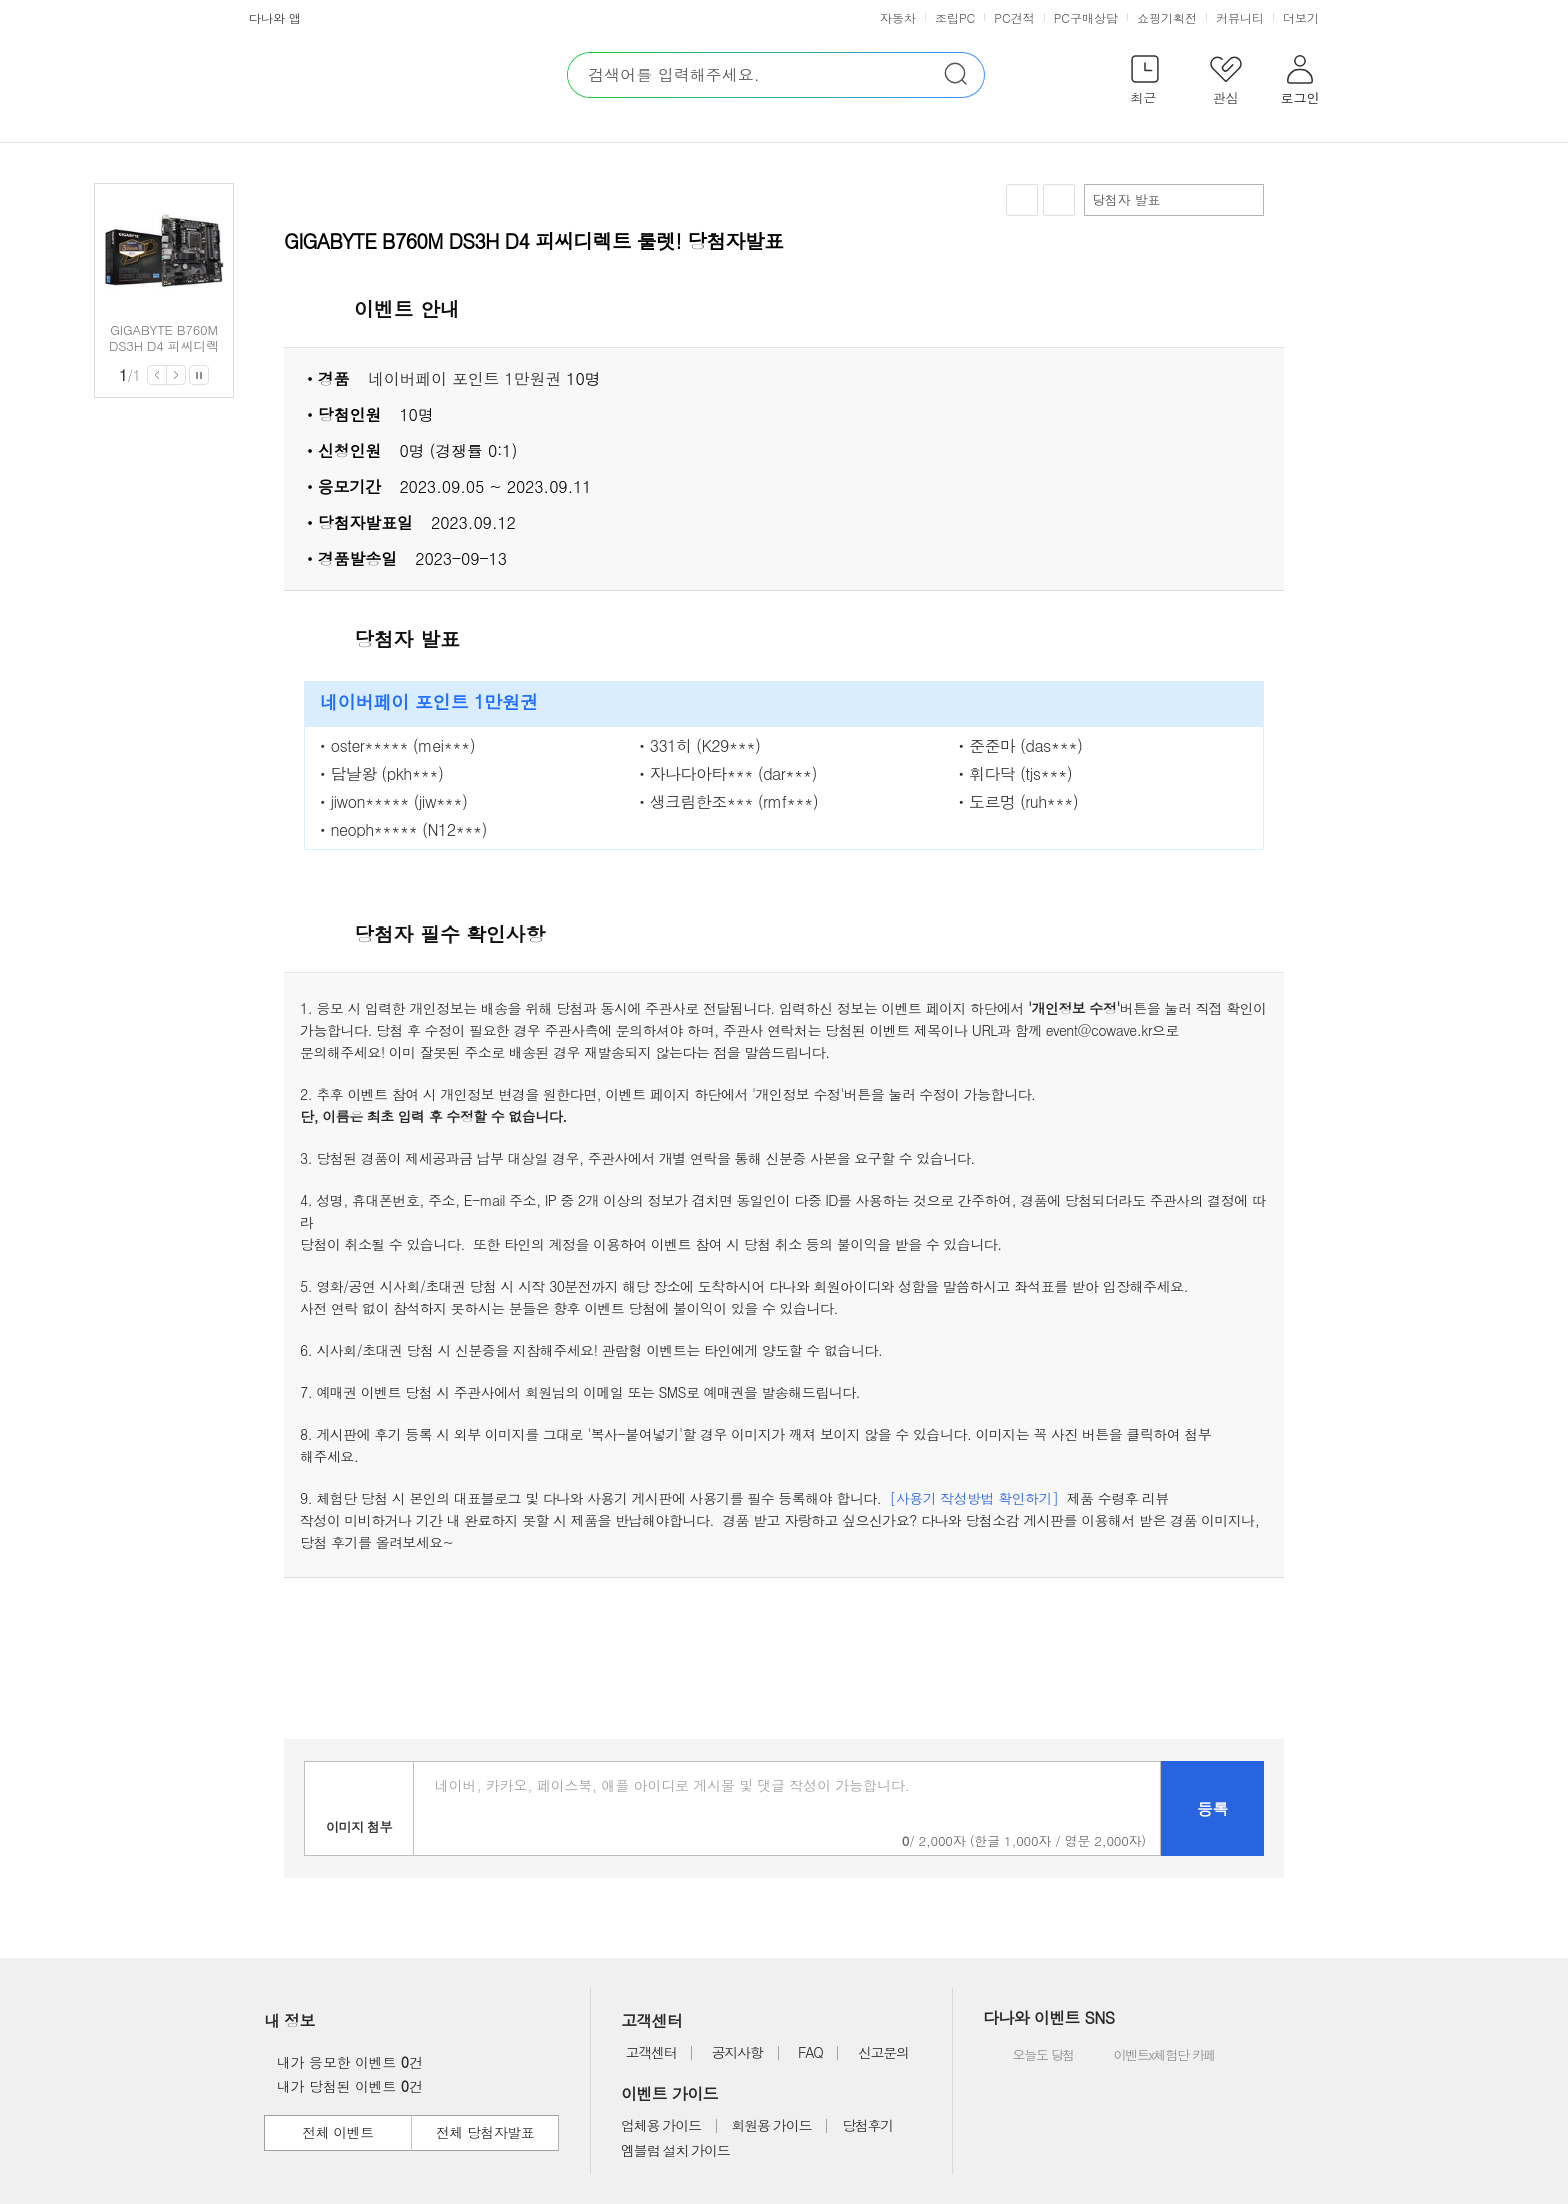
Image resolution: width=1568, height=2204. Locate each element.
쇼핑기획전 (1167, 17)
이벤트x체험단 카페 (1150, 2056)
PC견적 (1014, 17)
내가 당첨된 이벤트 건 (344, 2086)
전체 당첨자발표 (485, 2132)
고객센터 (650, 2052)
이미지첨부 (359, 1808)
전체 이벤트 (337, 2132)
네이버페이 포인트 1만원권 (464, 378)
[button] (1144, 83)
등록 (1212, 1808)
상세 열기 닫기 (1258, 310)
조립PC (955, 17)
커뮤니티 (1240, 17)
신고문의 (883, 2052)
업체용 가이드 (661, 2125)
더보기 (1303, 17)
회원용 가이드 (772, 2125)
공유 (1059, 200)
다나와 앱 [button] (275, 17)
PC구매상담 (1086, 17)
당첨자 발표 (1173, 199)
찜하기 (1022, 200)
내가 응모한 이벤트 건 (344, 2062)
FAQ (810, 2052)
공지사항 (737, 2052)
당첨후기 (867, 2125)
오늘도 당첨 (1030, 2056)
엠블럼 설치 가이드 (675, 2150)
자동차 (898, 17)
